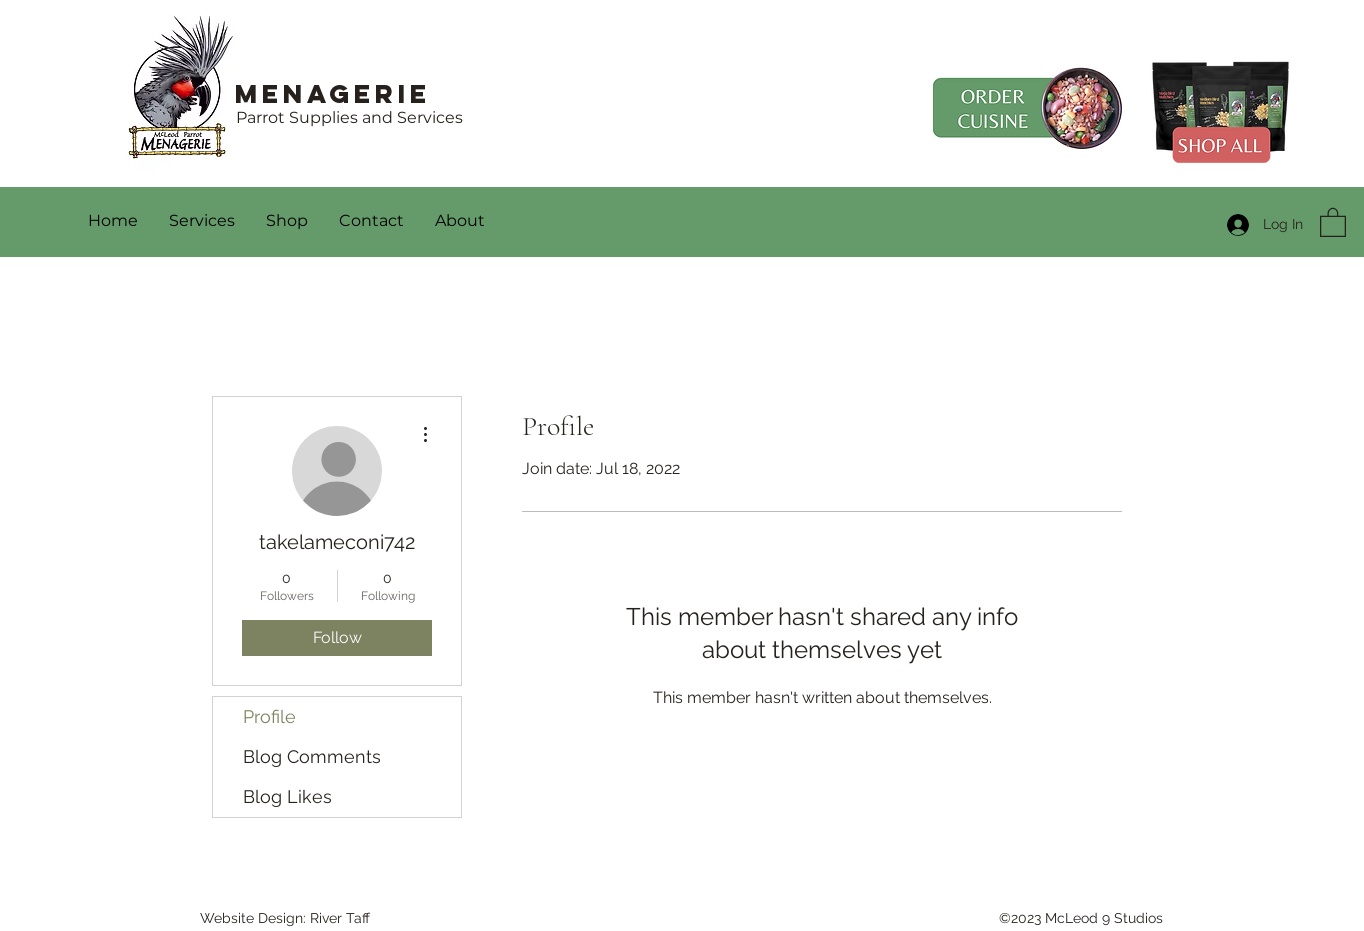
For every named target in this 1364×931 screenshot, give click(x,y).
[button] (1333, 221)
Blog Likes (287, 796)
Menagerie (333, 93)
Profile (269, 716)
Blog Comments (312, 756)
